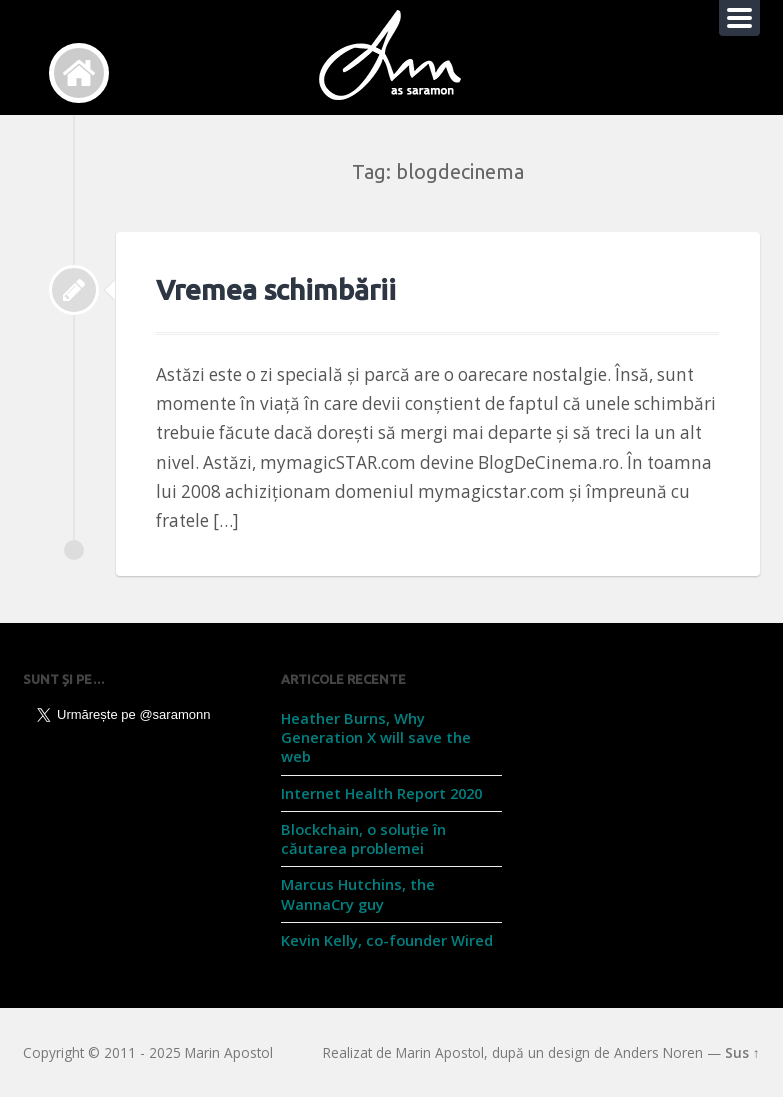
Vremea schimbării (276, 289)
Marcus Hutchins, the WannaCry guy (358, 893)
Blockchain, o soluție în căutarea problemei (363, 838)
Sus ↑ (742, 1052)
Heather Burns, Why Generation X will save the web (376, 737)
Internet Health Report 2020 (381, 793)
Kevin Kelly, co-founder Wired (387, 940)
